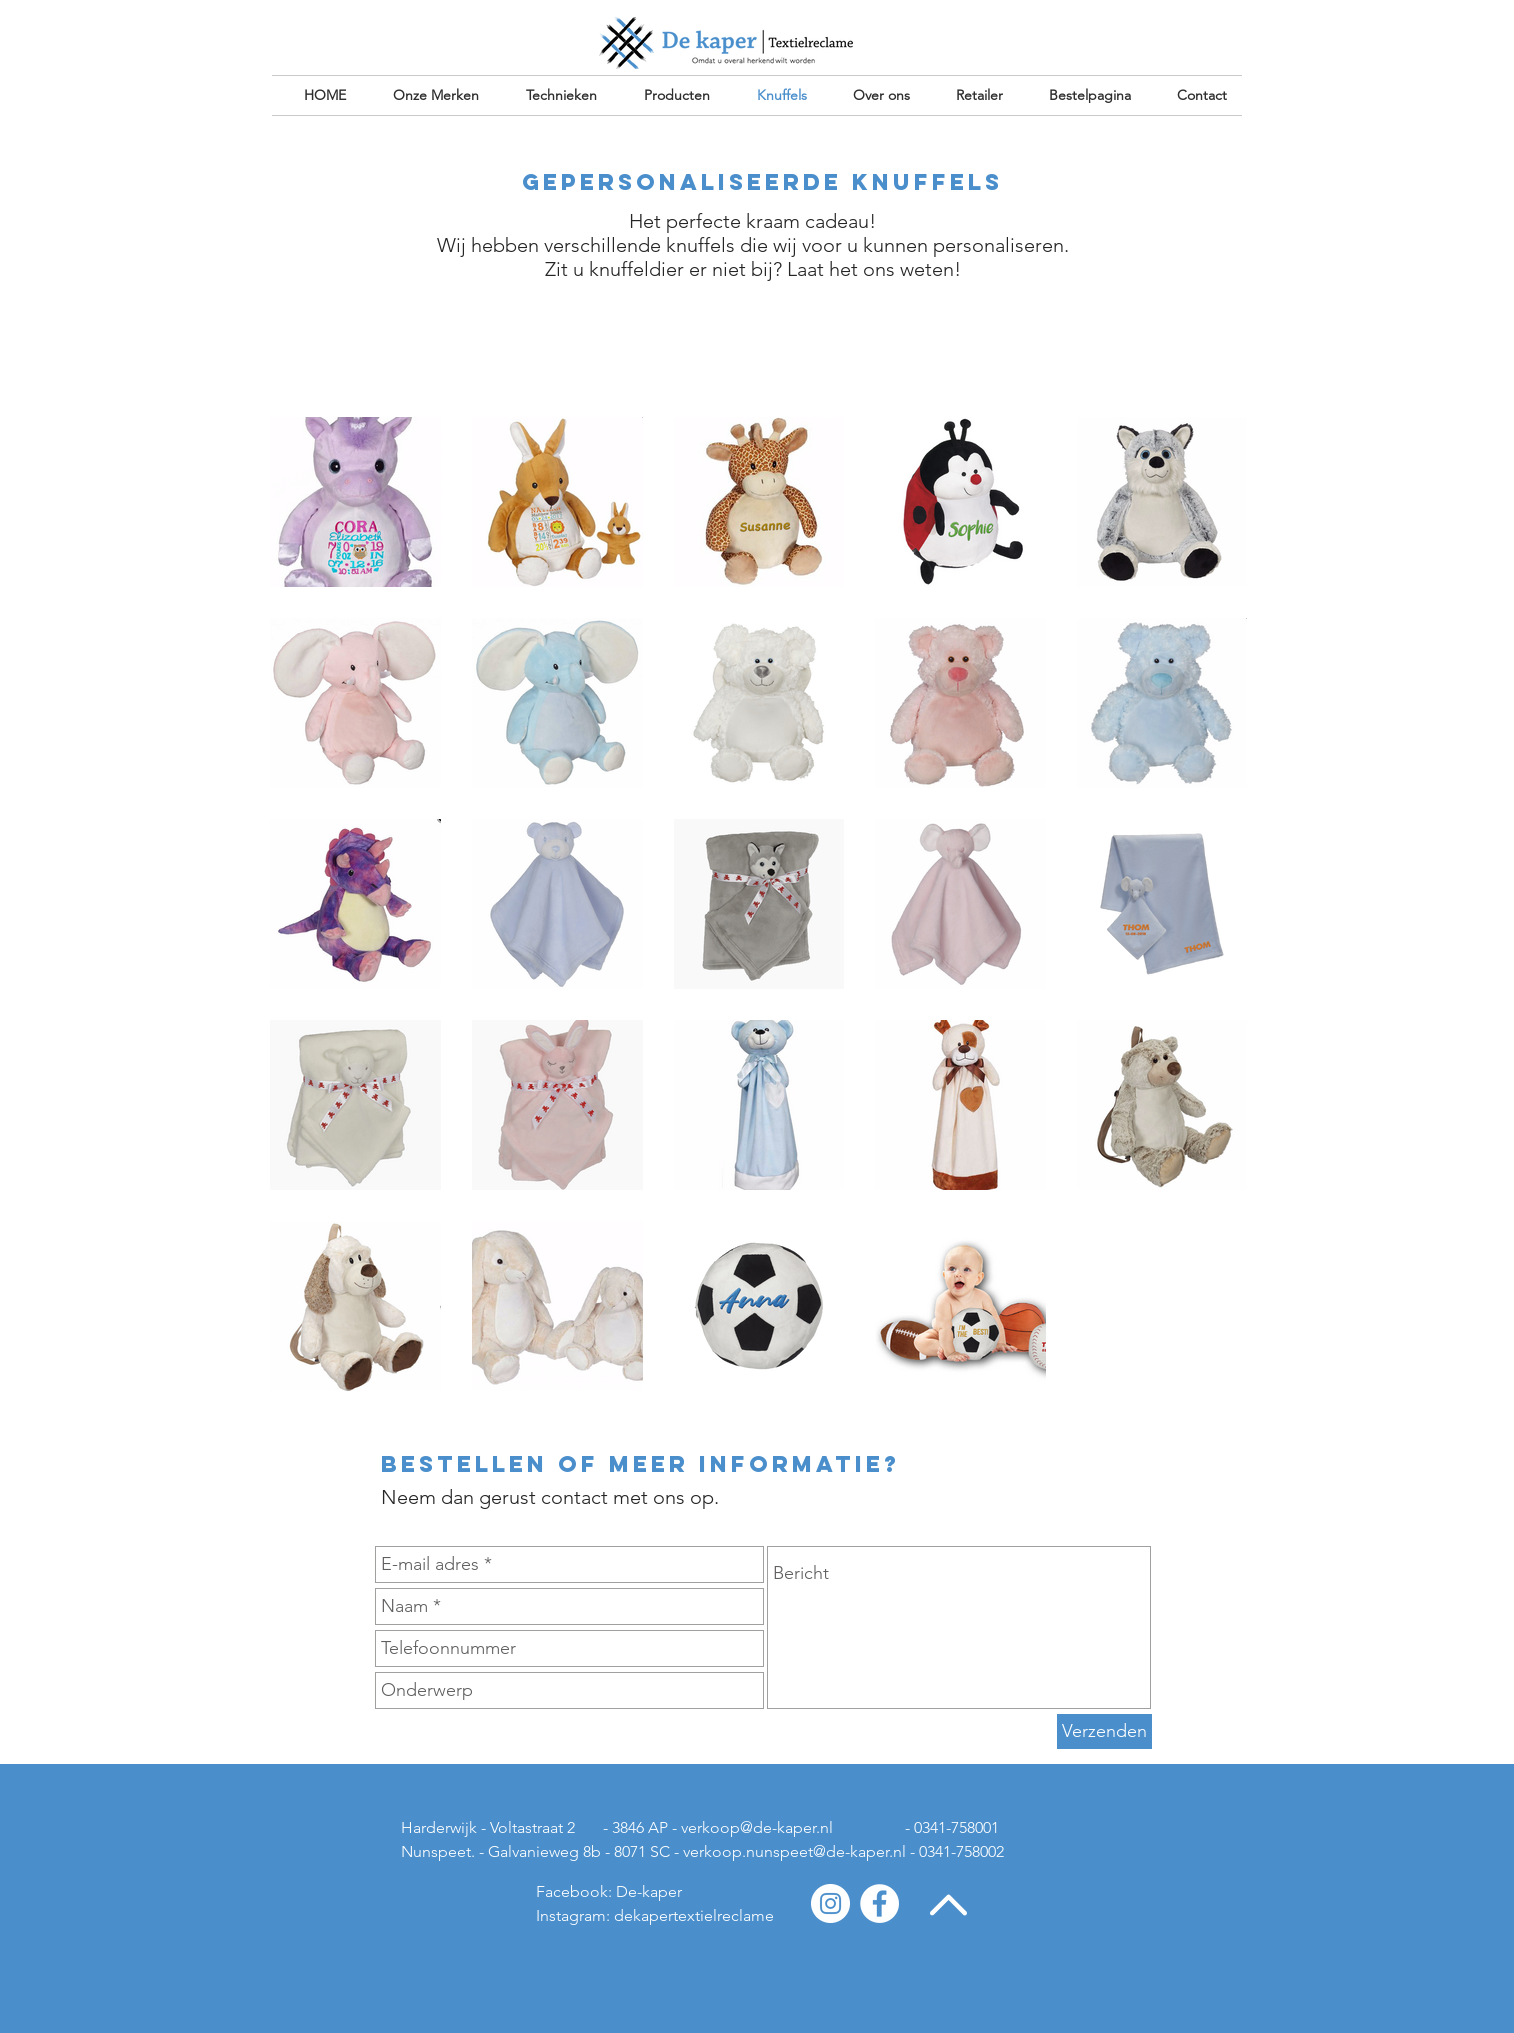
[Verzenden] (1104, 1731)
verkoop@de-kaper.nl (757, 1827)
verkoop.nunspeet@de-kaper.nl (794, 1851)
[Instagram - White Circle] (830, 1903)
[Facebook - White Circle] (879, 1903)
